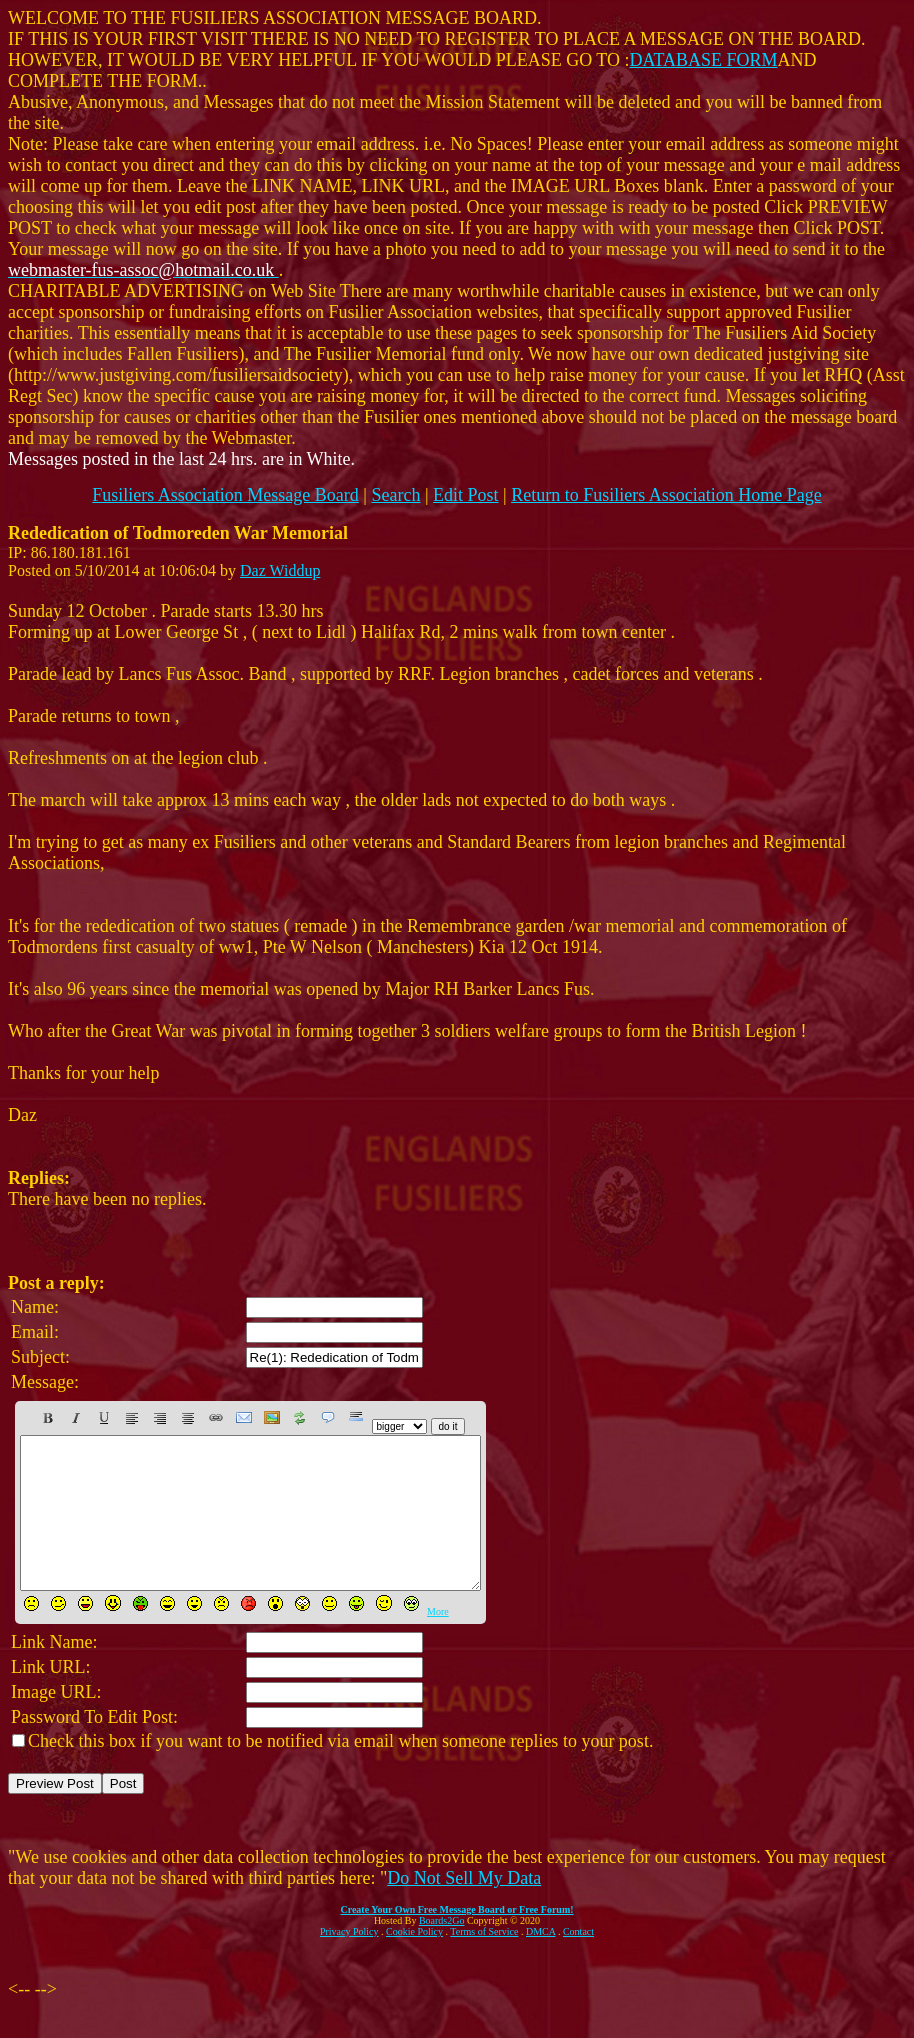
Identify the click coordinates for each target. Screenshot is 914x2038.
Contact (578, 1961)
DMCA (540, 1961)
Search (395, 495)
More (438, 1641)
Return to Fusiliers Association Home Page (666, 495)
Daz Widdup (280, 570)
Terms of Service (484, 1961)
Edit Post (466, 495)
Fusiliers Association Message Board (225, 495)
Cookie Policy (414, 1961)
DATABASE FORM (704, 60)
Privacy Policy (349, 1961)
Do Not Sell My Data (464, 1908)
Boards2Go (442, 1950)
